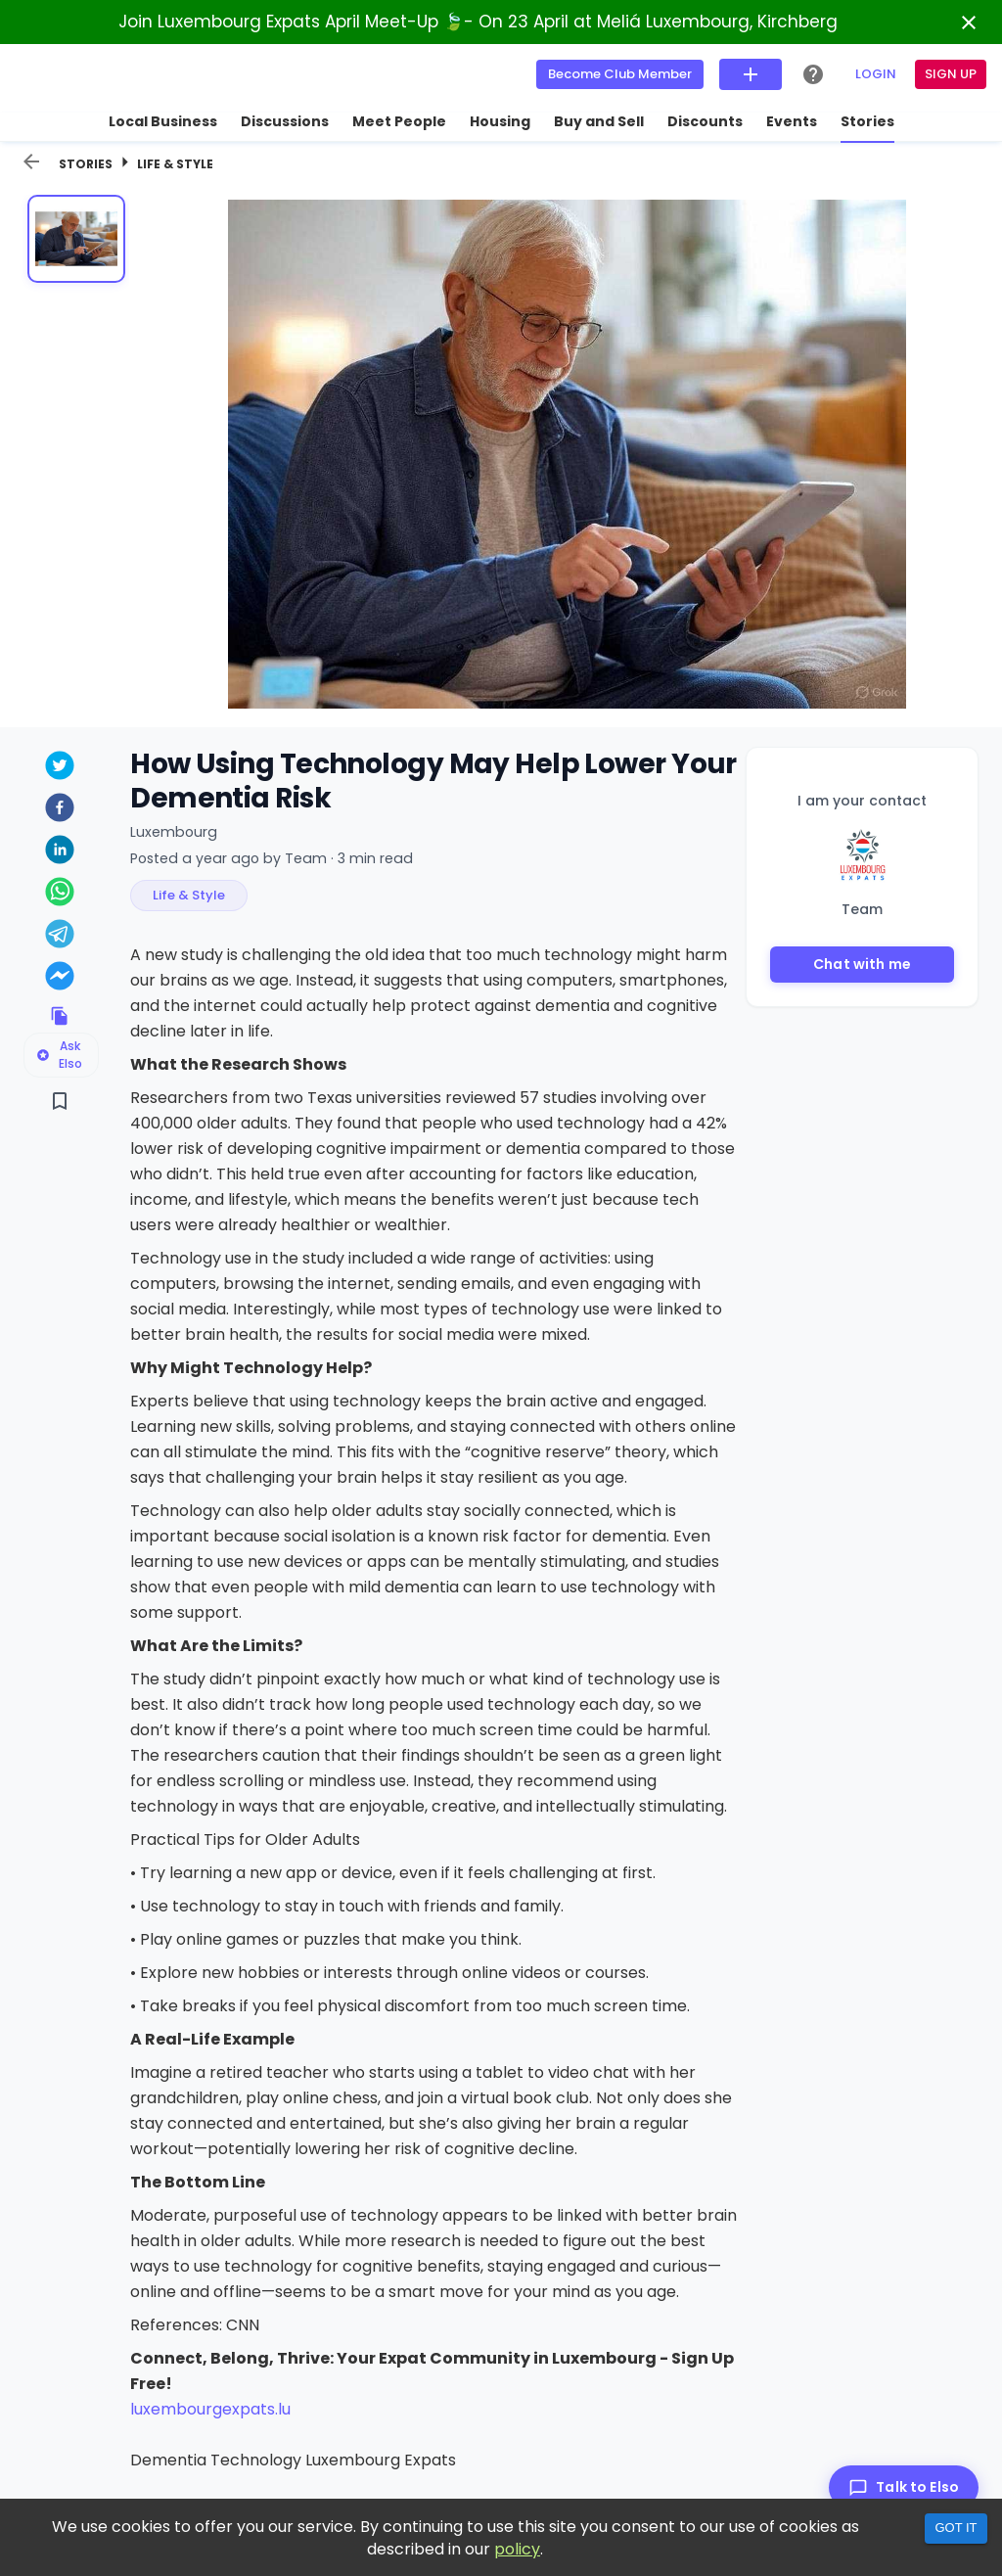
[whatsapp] (59, 894)
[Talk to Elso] (904, 2487)
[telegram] (59, 936)
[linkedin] (59, 852)
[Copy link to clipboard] (59, 1016)
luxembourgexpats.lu (210, 2409)
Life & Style (175, 164)
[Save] (59, 1101)
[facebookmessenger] (59, 978)
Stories (86, 164)
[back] (31, 161)
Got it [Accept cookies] (955, 2527)
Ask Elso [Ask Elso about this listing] (59, 1054)
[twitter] (59, 768)
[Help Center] (813, 74)
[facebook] (59, 810)
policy (517, 2549)
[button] (189, 895)
